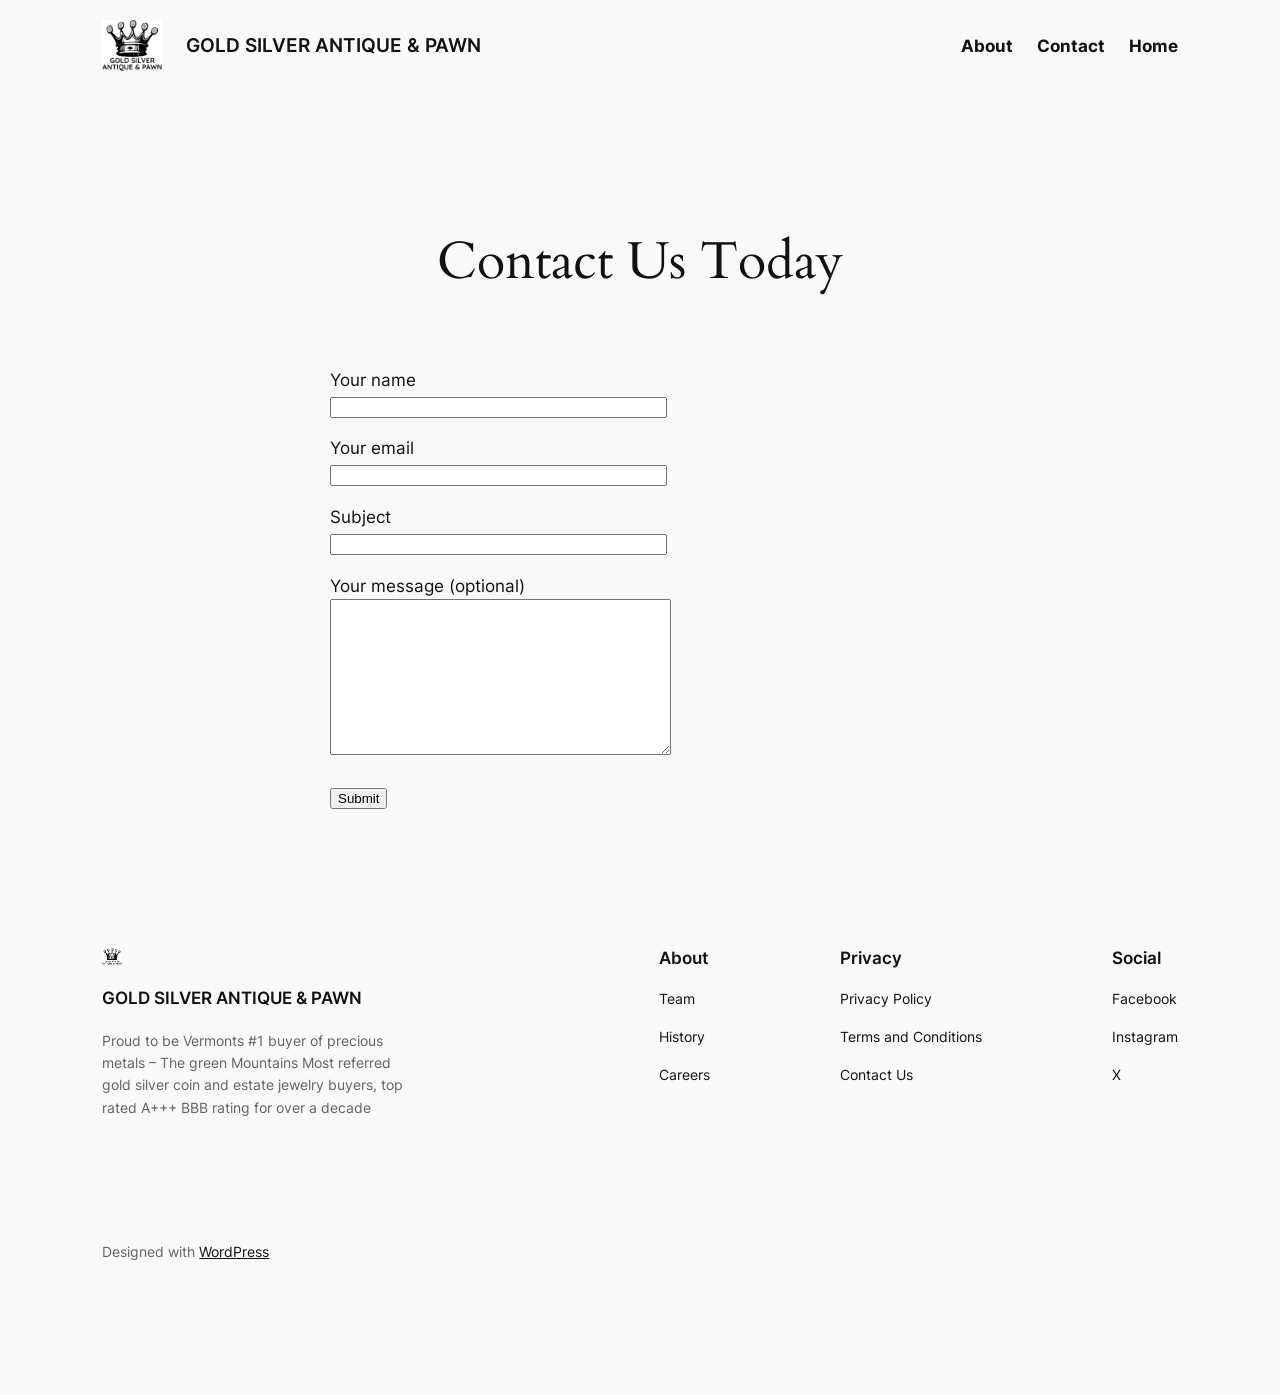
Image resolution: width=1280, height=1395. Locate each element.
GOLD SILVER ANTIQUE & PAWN (333, 45)
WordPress (234, 1281)
